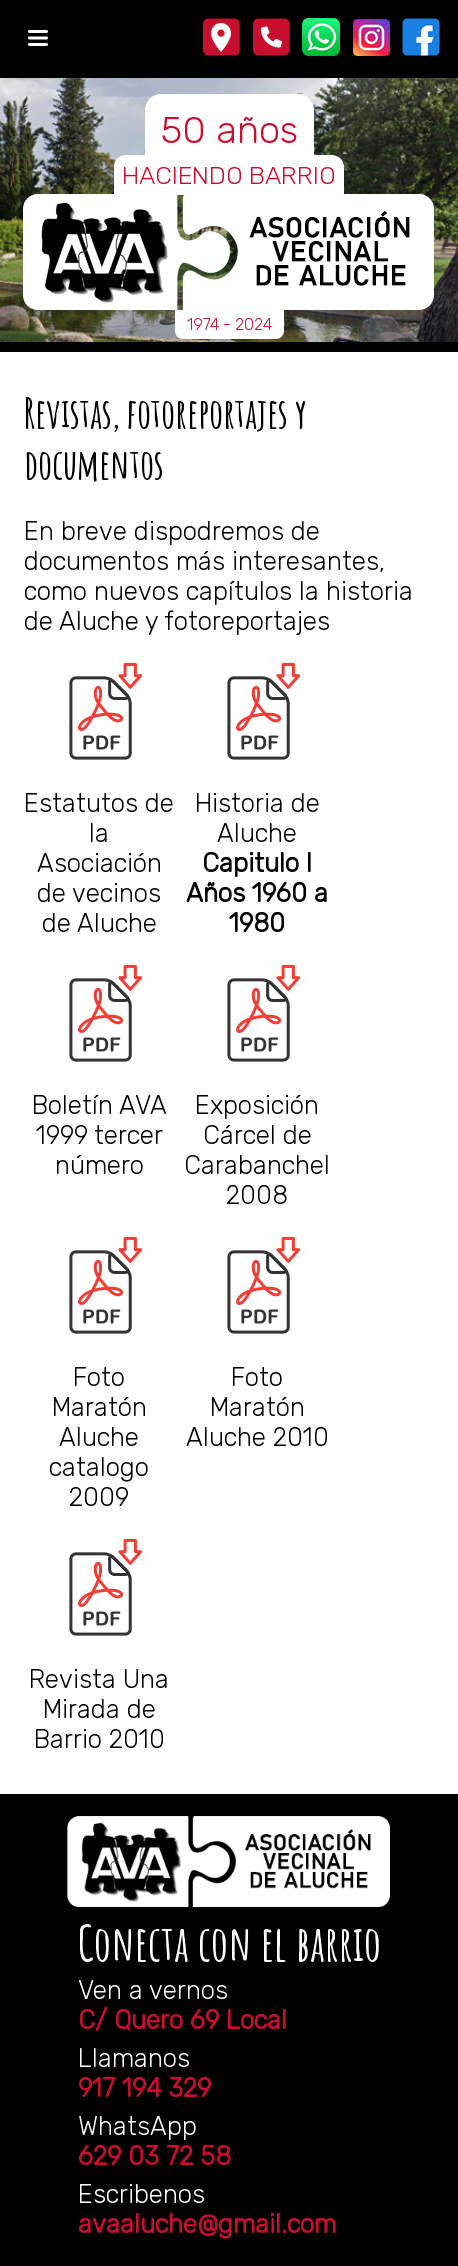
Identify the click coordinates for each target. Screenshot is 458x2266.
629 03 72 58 (154, 2156)
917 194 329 (144, 2088)
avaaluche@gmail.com (207, 2224)
